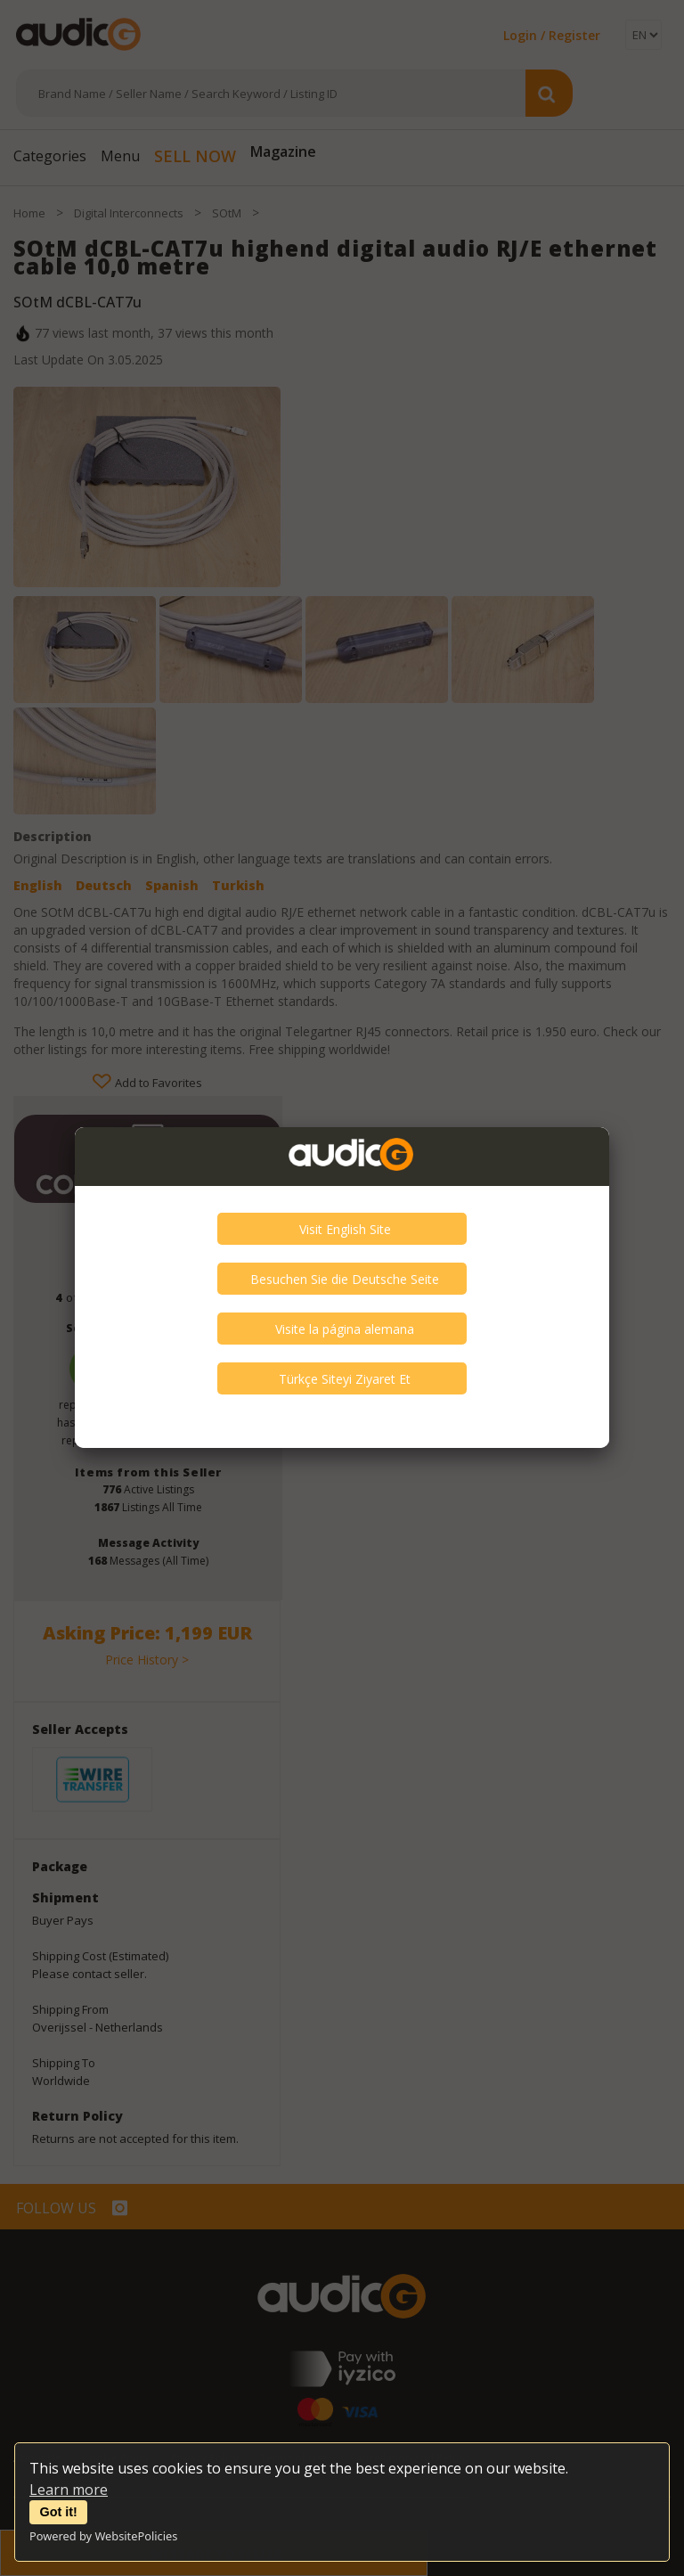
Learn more (68, 2489)
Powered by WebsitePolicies (103, 2536)
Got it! (58, 2512)
